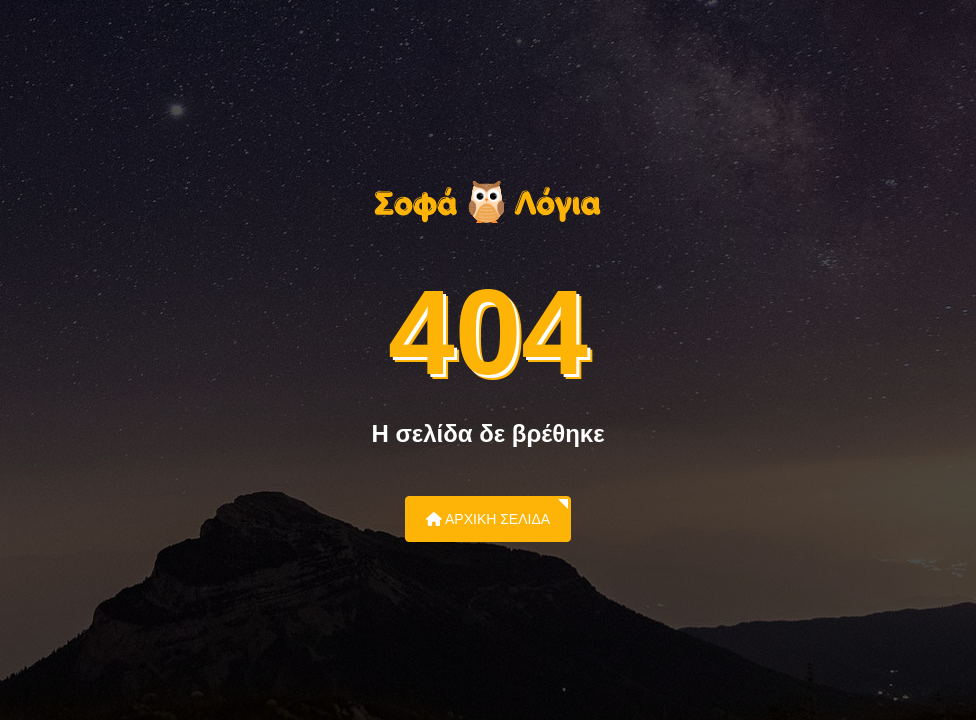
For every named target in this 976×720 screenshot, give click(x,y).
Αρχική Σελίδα (488, 519)
